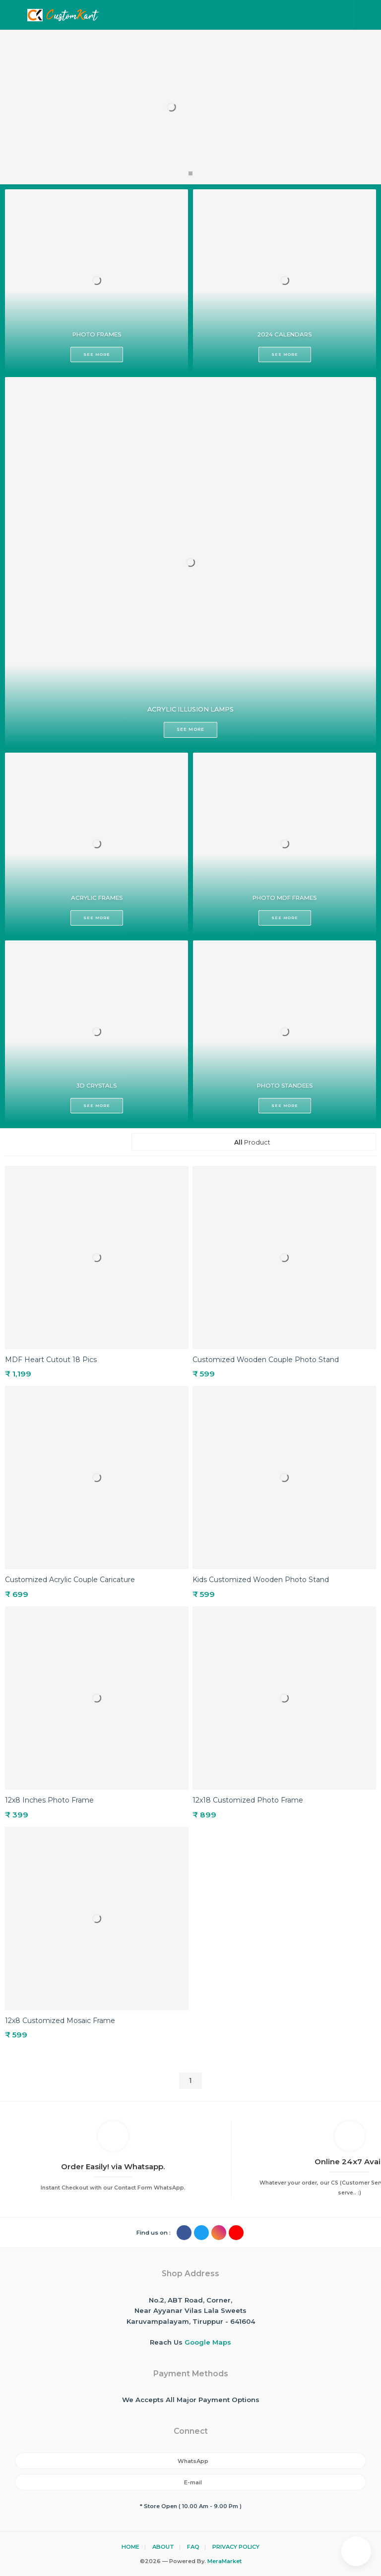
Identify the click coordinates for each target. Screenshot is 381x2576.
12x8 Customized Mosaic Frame (60, 2020)
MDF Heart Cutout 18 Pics (51, 1359)
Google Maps (208, 2342)
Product (253, 1142)
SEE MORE (90, 352)
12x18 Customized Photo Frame (247, 1800)
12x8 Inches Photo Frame (49, 1800)
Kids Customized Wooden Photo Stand (260, 1579)
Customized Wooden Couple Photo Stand (265, 1359)
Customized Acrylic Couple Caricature (70, 1579)
